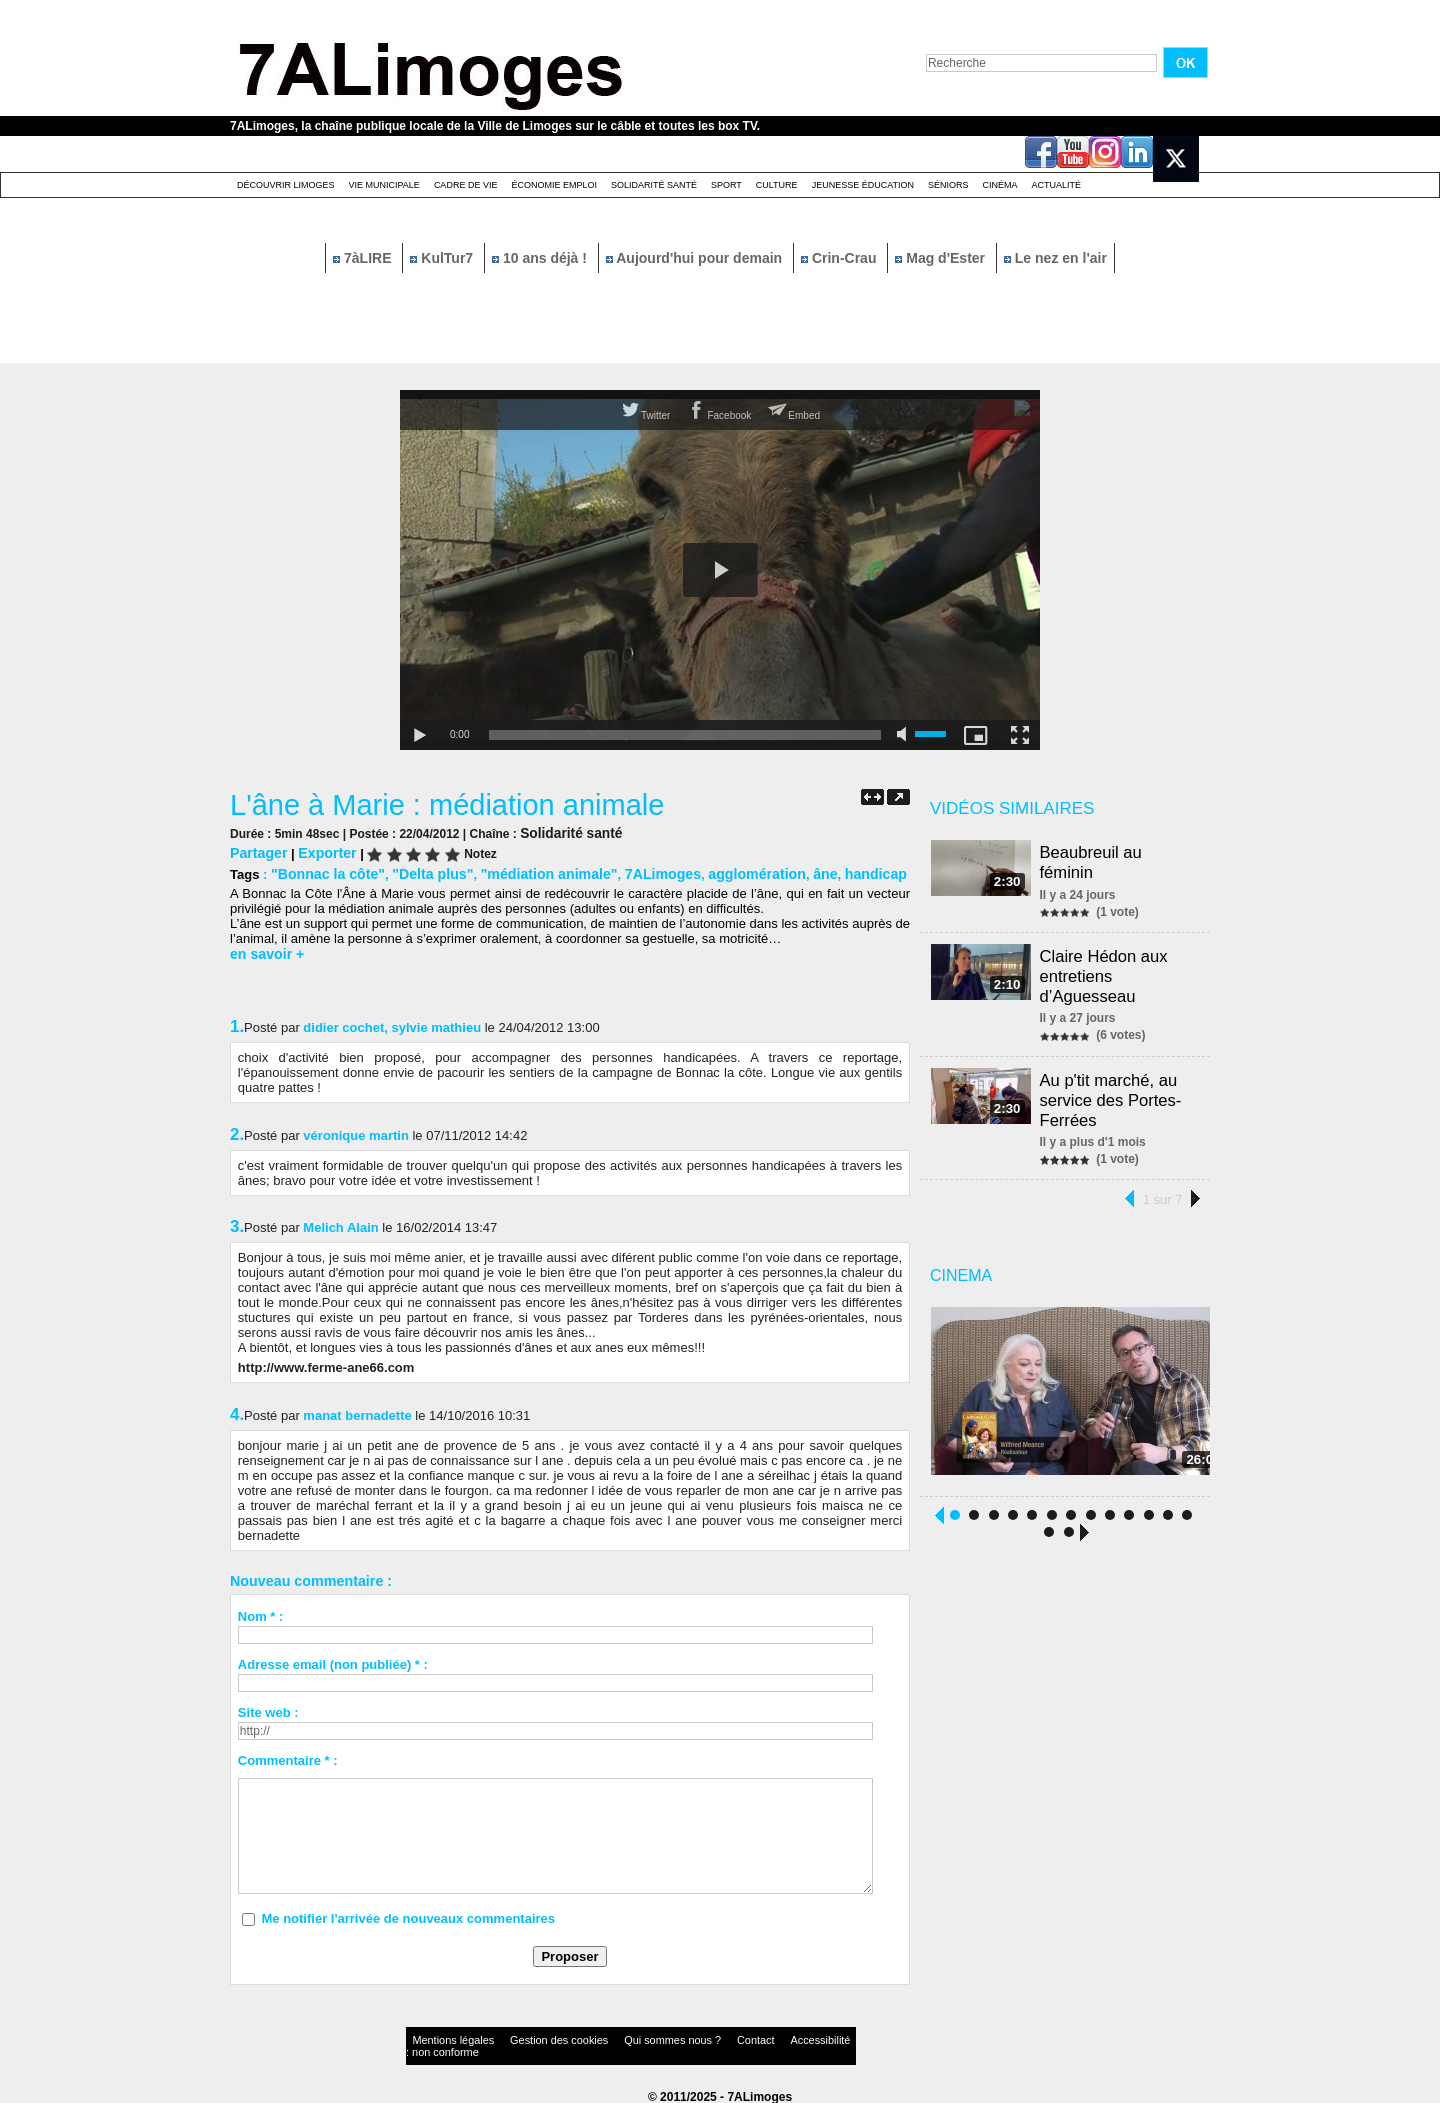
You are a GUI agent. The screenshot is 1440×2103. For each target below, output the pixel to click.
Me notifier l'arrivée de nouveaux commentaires (408, 1914)
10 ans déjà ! (541, 258)
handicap (829, 871)
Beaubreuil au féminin (1094, 860)
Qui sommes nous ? (614, 2037)
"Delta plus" (420, 871)
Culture (777, 185)
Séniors (948, 185)
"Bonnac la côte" (323, 871)
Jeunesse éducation (863, 185)
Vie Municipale (384, 185)
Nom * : (261, 1612)
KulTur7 (443, 258)
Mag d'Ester (942, 258)
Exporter (320, 851)
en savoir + (264, 950)
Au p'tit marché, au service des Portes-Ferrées (1113, 1087)
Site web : (268, 1708)
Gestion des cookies (526, 2037)
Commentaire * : (288, 1756)
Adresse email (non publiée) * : (333, 1660)
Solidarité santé (654, 185)
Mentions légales (444, 2037)
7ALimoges (633, 871)
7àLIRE (364, 258)
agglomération (720, 871)
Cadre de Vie (466, 185)
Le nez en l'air (1055, 258)
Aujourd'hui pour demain (696, 258)
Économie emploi (554, 185)
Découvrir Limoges (286, 185)
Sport (726, 185)
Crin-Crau (840, 258)
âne (783, 871)
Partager (256, 851)
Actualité (1057, 185)
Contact (680, 2037)
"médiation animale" (528, 871)
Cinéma (1000, 185)
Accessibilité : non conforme (759, 2037)
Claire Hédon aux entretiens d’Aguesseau (1107, 969)
